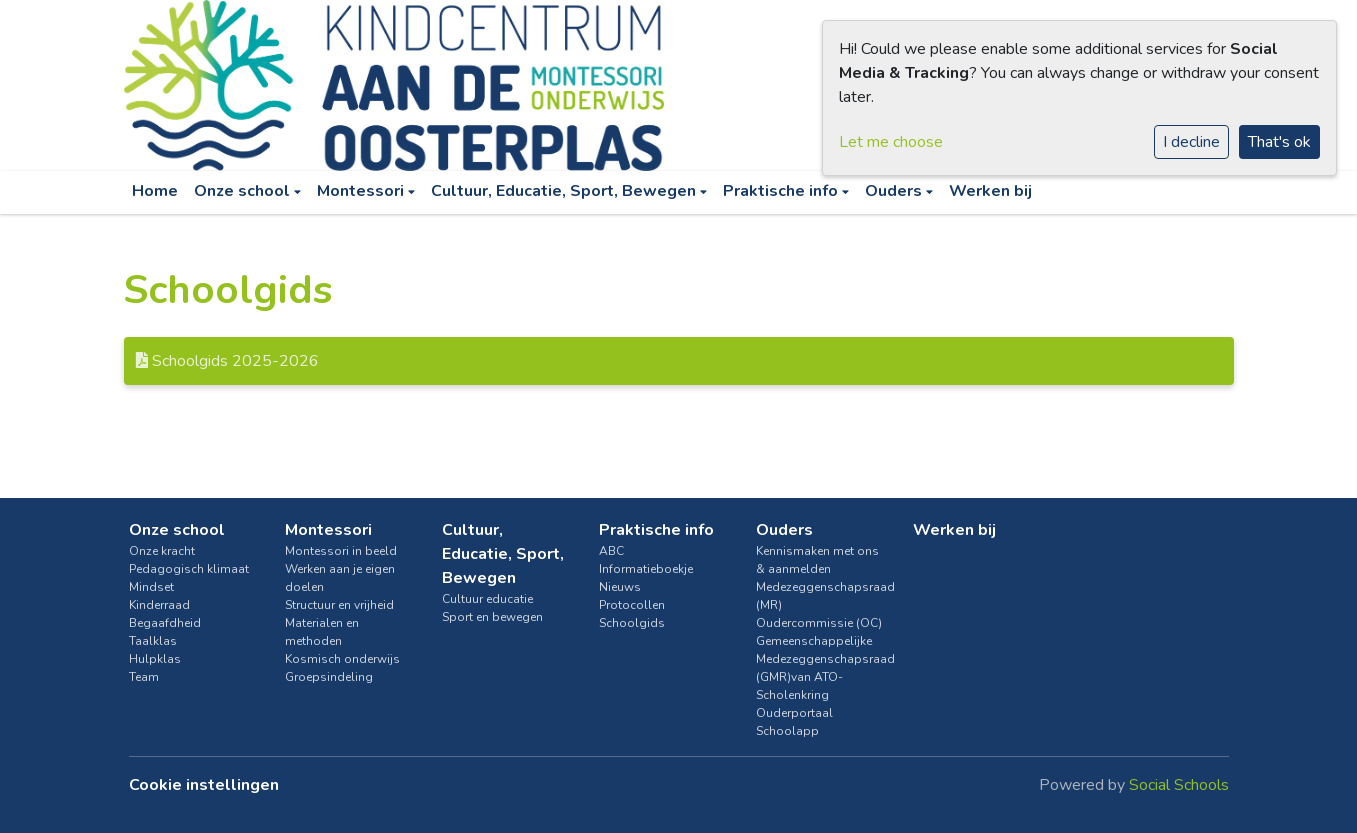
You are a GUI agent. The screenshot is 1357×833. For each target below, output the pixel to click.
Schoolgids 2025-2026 (227, 361)
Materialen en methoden (322, 632)
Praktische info (782, 191)
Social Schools (1179, 785)
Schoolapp (787, 731)
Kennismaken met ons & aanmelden (817, 560)
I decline (1191, 142)
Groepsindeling (329, 677)
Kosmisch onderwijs (342, 659)
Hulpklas (155, 659)
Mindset (151, 587)
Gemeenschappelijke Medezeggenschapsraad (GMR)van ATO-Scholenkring (819, 668)
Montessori (362, 191)
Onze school (244, 191)
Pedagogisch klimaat (189, 569)
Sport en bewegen (492, 617)
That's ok (1279, 142)
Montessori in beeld (341, 551)
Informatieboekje (646, 569)
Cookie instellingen (204, 785)
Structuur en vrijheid (339, 605)
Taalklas (153, 641)
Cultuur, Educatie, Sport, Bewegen (565, 191)
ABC (611, 551)
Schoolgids (632, 623)
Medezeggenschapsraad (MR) (819, 596)
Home (155, 191)
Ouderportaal (794, 713)
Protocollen (632, 605)
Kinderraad (159, 605)
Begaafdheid (165, 623)
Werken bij (990, 191)
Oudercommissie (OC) (819, 623)
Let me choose (891, 142)
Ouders (895, 191)
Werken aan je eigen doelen (340, 578)
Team (144, 677)
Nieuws (620, 587)
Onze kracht (162, 551)
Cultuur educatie (487, 599)
